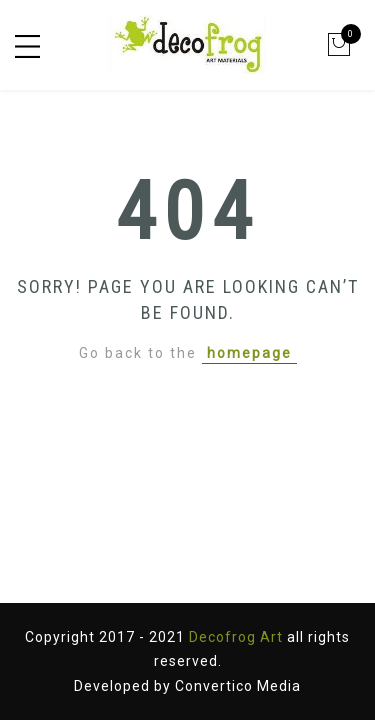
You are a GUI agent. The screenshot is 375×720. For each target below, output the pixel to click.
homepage (249, 353)
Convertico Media (238, 686)
